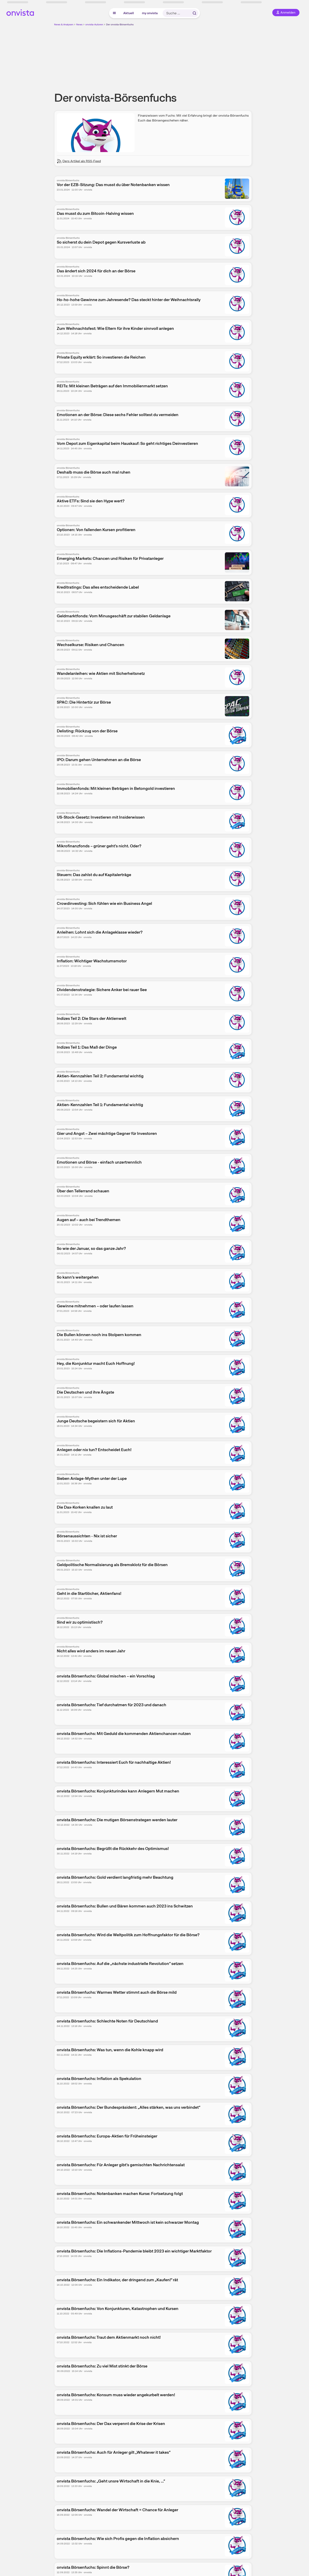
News (79, 24)
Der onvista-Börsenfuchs (120, 24)
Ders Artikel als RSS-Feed (79, 161)
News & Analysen (63, 24)
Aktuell (128, 13)
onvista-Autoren (94, 24)
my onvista (150, 13)
